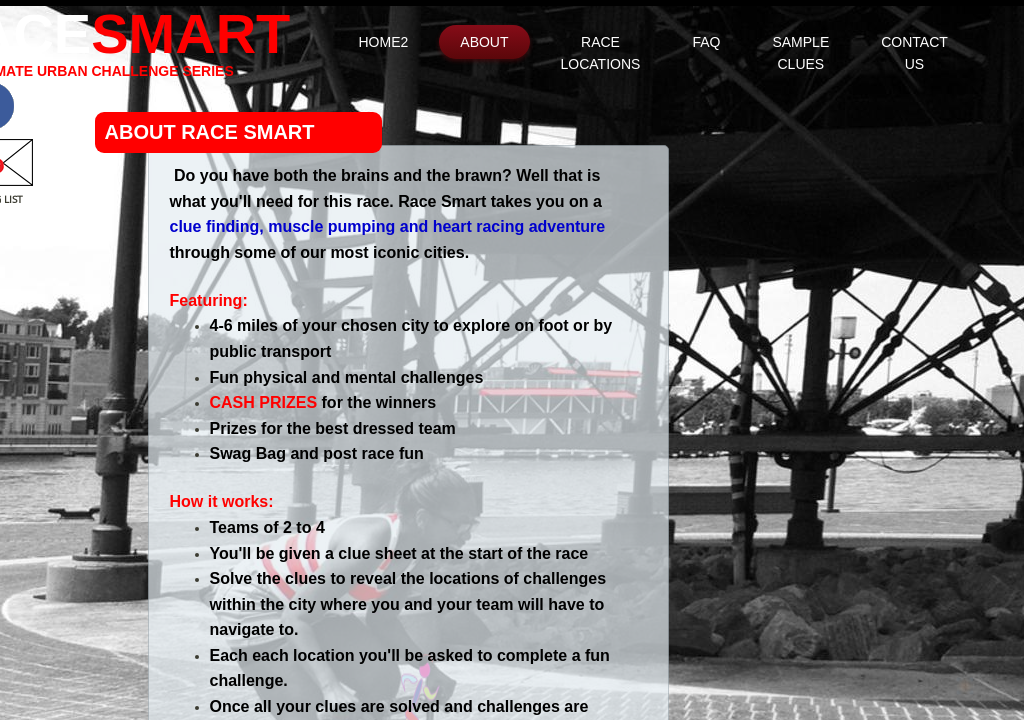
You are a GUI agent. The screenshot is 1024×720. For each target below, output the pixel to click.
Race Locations (601, 53)
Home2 (384, 42)
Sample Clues (800, 53)
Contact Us (914, 53)
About (484, 42)
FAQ (706, 42)
